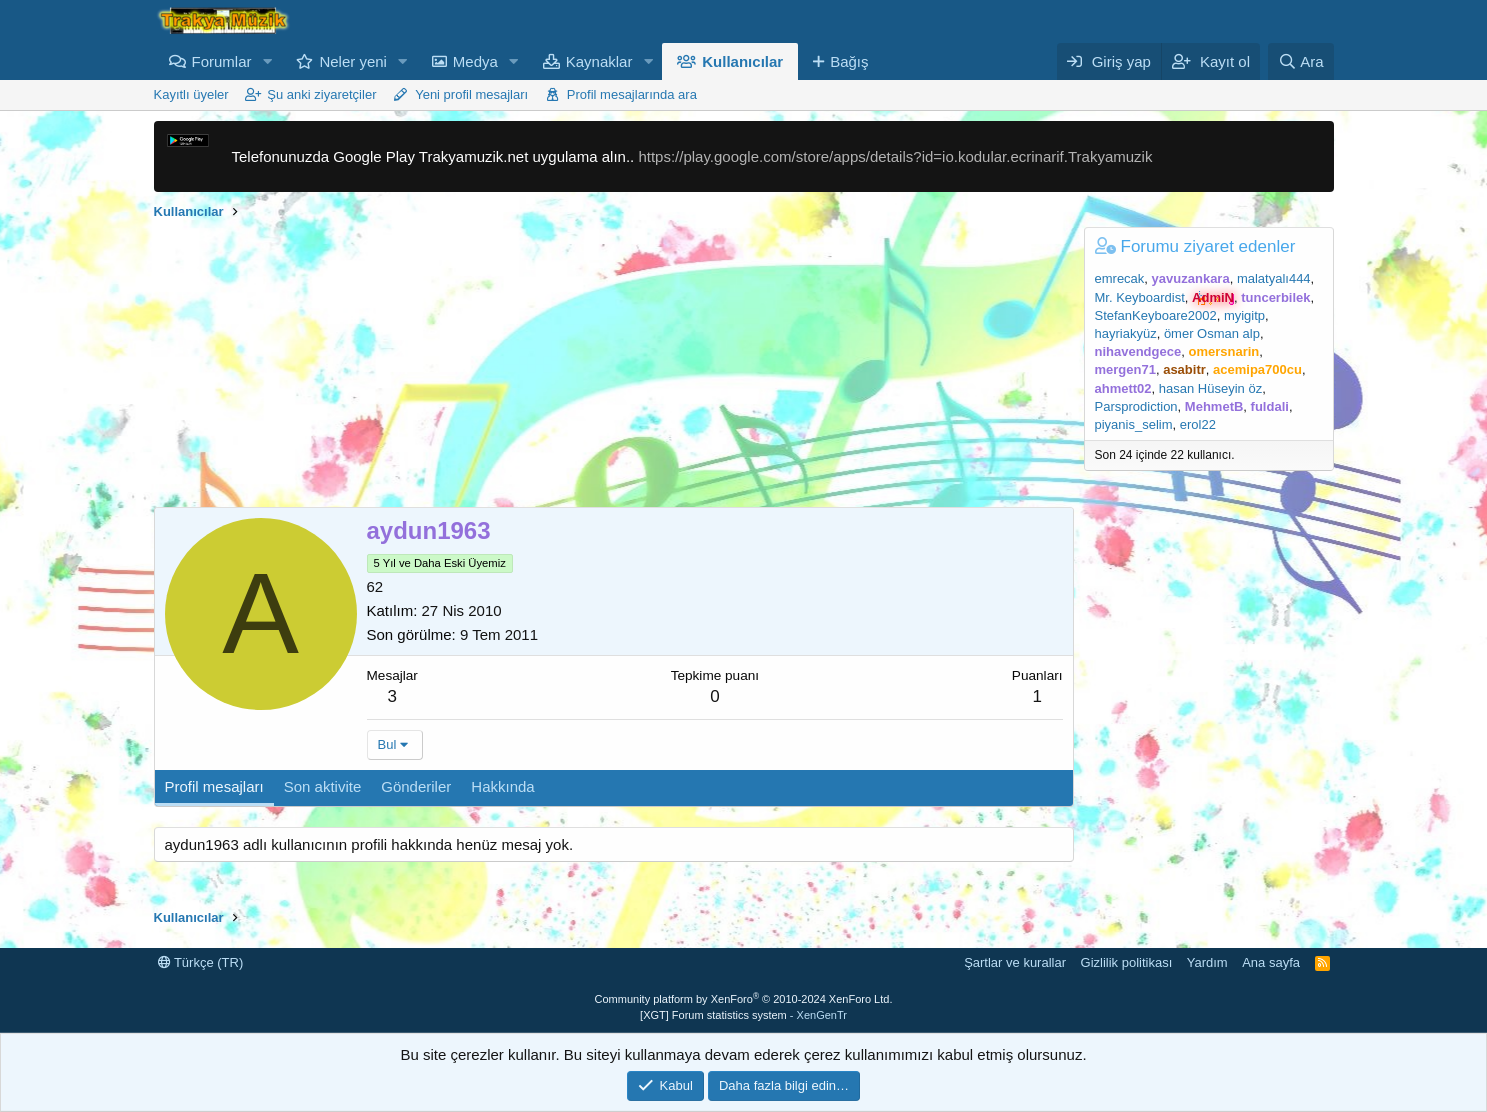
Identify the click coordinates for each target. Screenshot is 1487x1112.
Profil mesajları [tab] (214, 786)
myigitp (1244, 315)
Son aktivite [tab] (323, 786)
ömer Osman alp (1212, 333)
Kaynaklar (599, 61)
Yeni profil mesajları (471, 94)
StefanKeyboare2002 (1156, 315)
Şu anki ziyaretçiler (321, 94)
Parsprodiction (1136, 406)
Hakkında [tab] (502, 786)
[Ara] (1301, 61)
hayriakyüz (1126, 333)
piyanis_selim (1134, 424)
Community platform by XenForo (744, 999)
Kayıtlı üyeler (191, 94)
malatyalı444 (1274, 278)
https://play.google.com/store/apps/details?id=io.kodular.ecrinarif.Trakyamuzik (895, 156)
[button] (267, 61)
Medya (475, 61)
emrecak (1120, 278)
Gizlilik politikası (1127, 962)
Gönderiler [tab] (416, 786)
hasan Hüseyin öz (1210, 388)
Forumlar (222, 61)
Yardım (1207, 962)
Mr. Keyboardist (1140, 297)
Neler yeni (353, 61)
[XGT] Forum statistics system (743, 1015)
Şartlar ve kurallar (1015, 962)
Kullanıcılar (742, 61)
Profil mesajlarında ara (632, 94)
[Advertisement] (614, 367)
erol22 (1198, 424)
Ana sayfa (1271, 962)
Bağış (849, 61)
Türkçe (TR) (201, 962)
